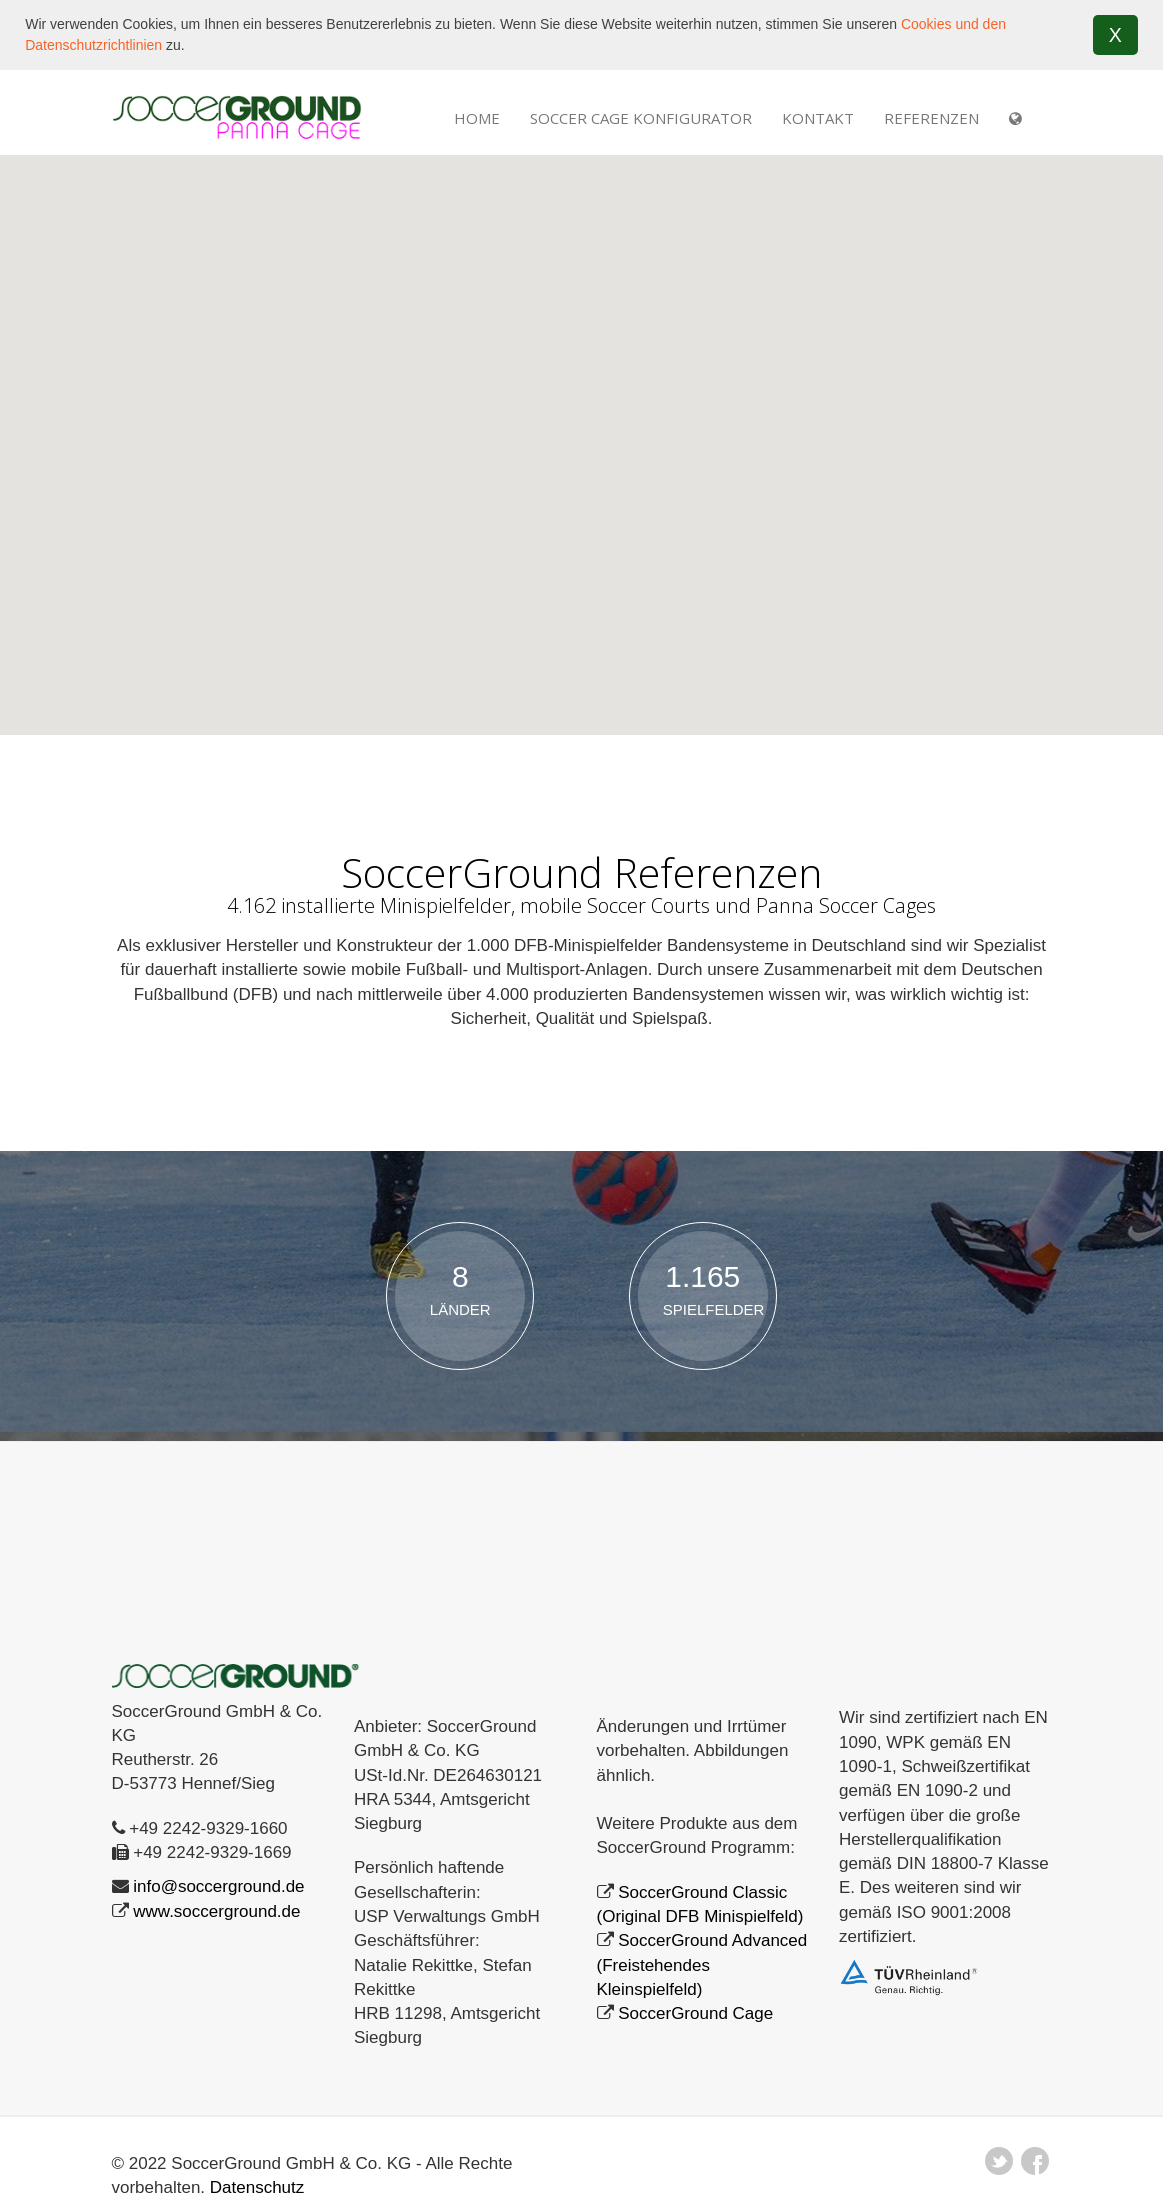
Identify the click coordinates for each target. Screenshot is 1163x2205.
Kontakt (818, 117)
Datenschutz (257, 2186)
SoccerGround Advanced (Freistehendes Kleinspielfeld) (702, 1964)
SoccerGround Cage (695, 2012)
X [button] (1115, 35)
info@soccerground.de (218, 1885)
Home (477, 117)
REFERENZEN (931, 117)
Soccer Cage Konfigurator (641, 117)
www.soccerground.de (216, 1909)
